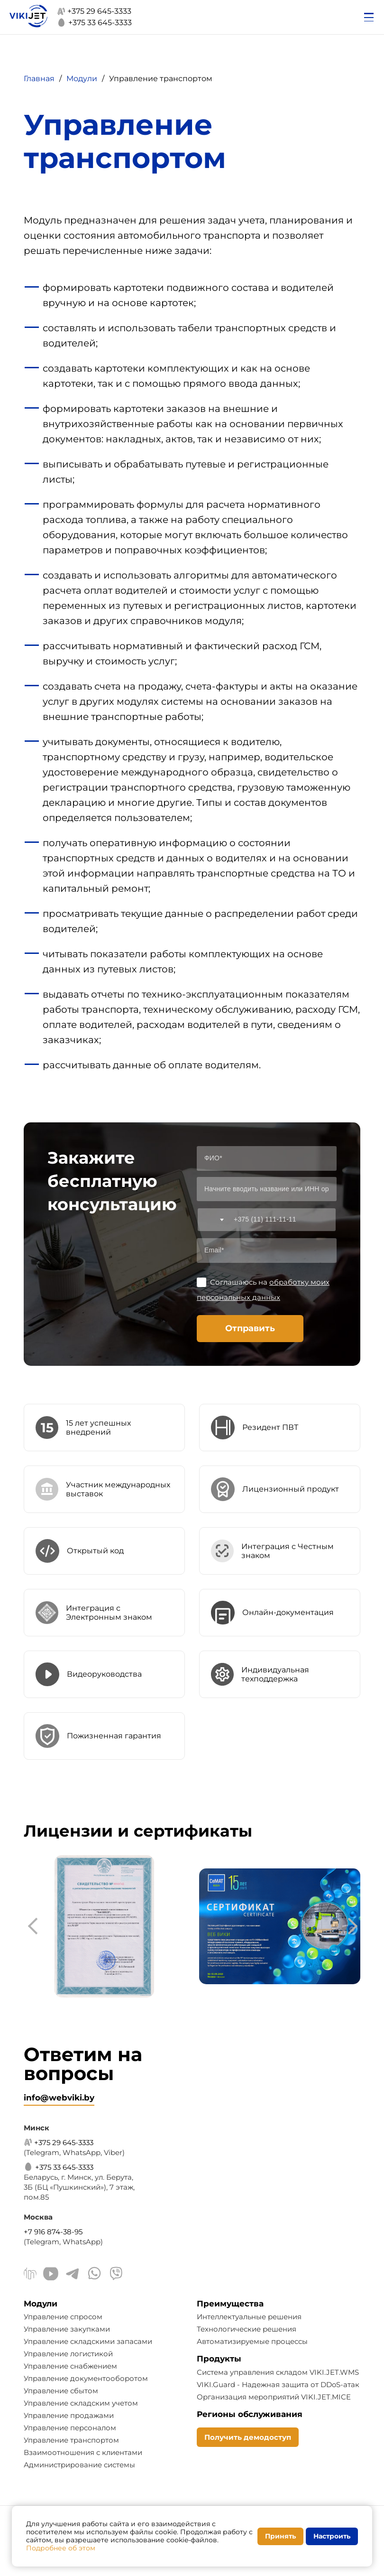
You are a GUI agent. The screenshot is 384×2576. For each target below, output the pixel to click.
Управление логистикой (68, 2353)
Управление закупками (67, 2328)
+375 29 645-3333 (94, 11)
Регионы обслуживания (249, 2414)
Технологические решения (246, 2328)
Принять (280, 2536)
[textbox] (212, 1219)
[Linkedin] (30, 2275)
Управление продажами (69, 2415)
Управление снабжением (70, 2366)
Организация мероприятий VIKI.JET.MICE (274, 2396)
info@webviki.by (59, 2097)
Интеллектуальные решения (249, 2316)
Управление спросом (63, 2316)
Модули (40, 2303)
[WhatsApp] (94, 2275)
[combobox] (212, 1219)
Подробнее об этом (60, 2548)
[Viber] (116, 2275)
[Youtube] (50, 2275)
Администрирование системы (79, 2464)
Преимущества (230, 2303)
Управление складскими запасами (88, 2341)
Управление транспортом (71, 2440)
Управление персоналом (70, 2427)
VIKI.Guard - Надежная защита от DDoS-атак (278, 2384)
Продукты (219, 2358)
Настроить (331, 2536)
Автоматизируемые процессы (252, 2341)
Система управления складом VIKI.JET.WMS (278, 2372)
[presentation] (35, 1926)
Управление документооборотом (86, 2378)
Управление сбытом (61, 2390)
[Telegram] (72, 2275)
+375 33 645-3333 (94, 22)
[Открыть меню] (369, 17)
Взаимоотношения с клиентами (83, 2452)
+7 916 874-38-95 (53, 2231)
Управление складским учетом (81, 2403)
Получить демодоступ (247, 2437)
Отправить (250, 1328)
